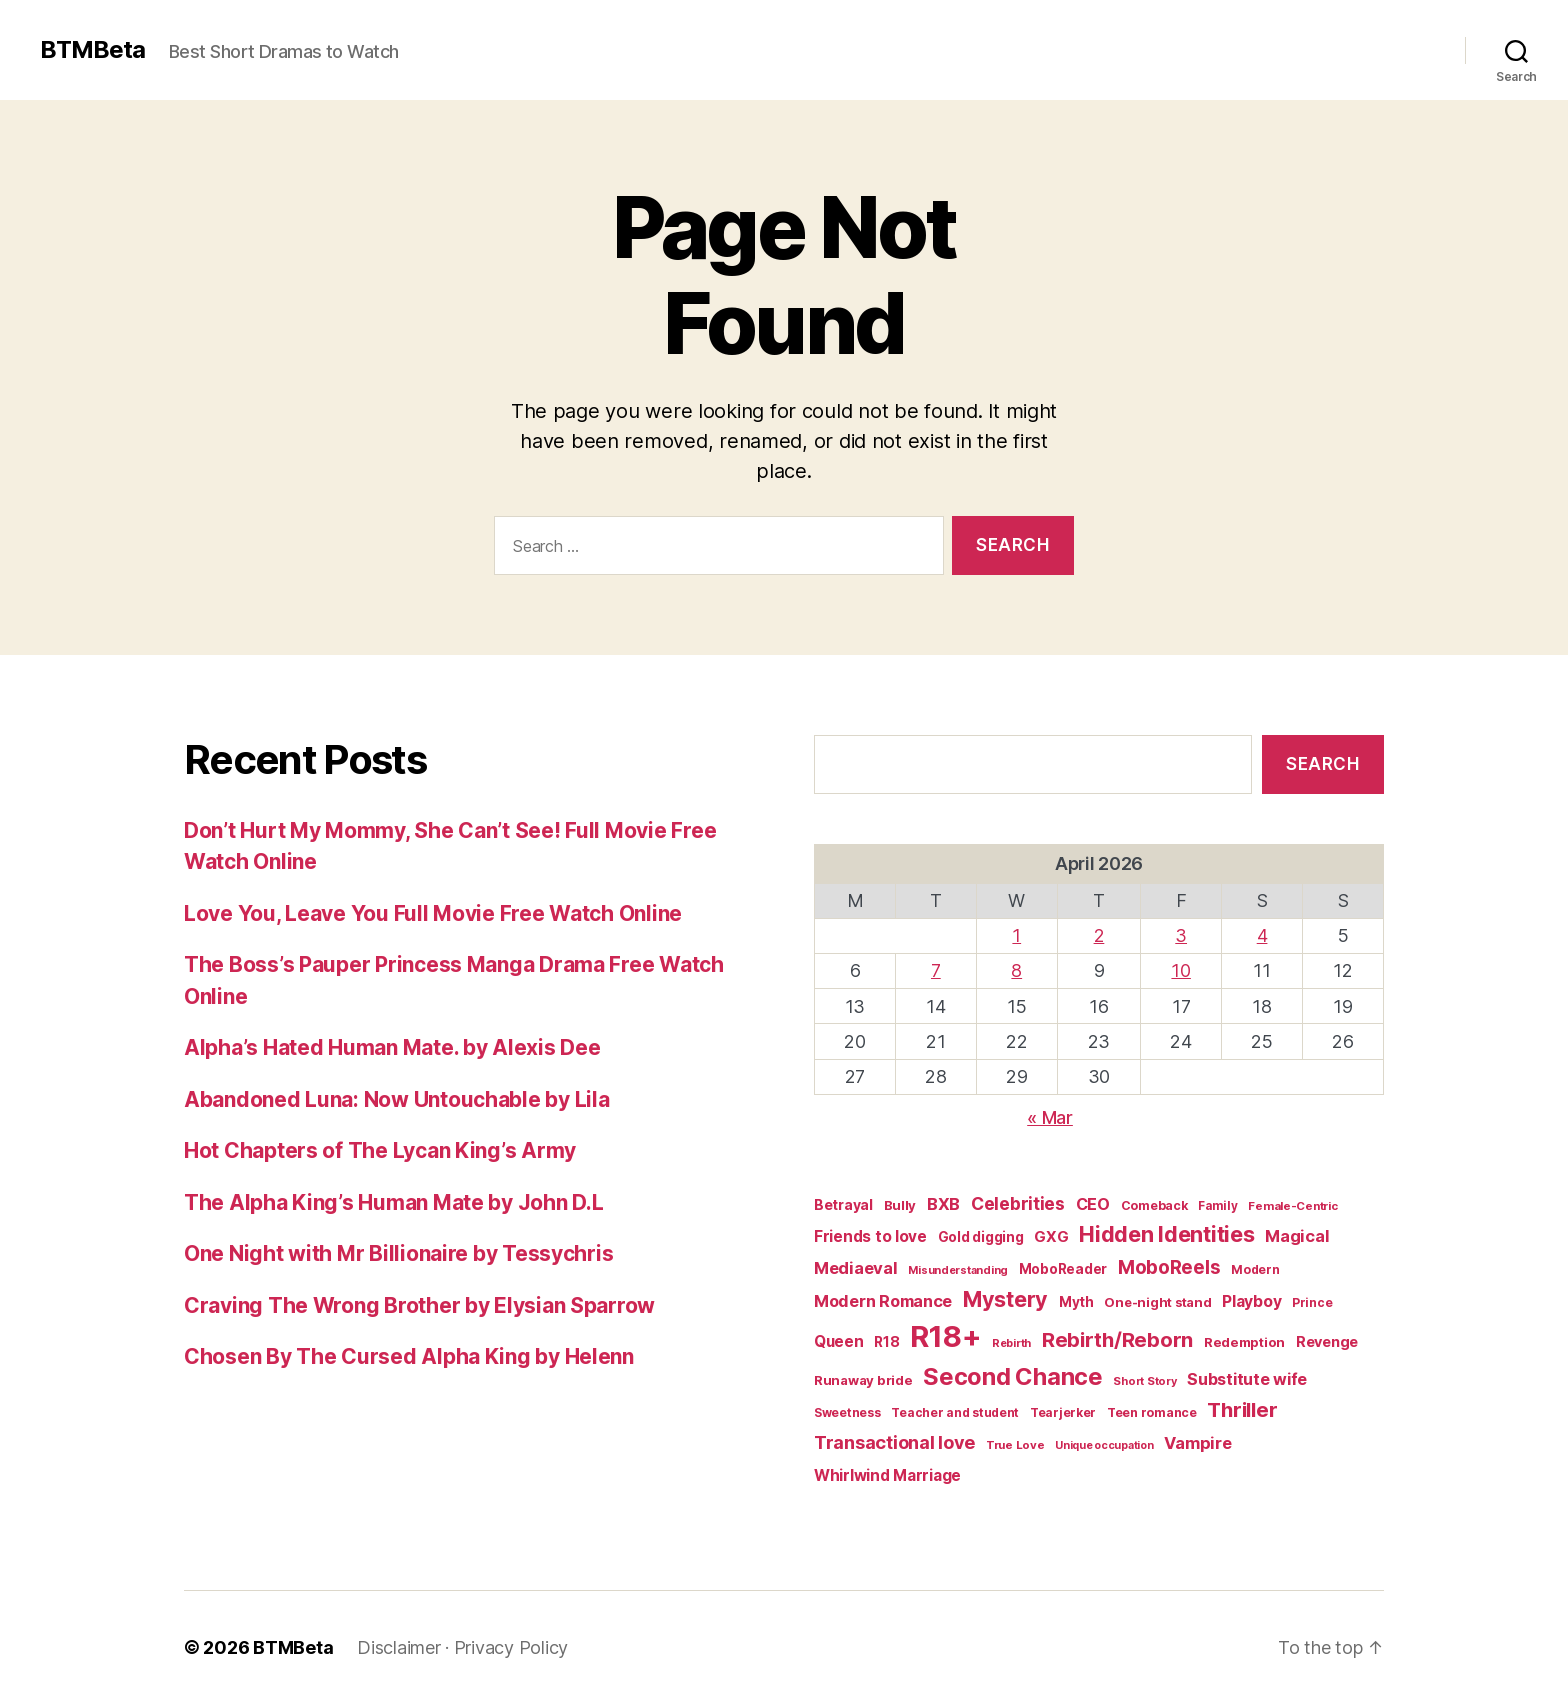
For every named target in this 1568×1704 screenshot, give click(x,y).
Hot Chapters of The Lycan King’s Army (380, 1150)
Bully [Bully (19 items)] (900, 1205)
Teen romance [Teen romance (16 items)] (1152, 1412)
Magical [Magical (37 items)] (1297, 1236)
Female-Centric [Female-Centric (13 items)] (1292, 1206)
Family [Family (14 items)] (1217, 1206)
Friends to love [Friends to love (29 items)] (870, 1236)
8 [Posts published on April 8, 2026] (1016, 970)
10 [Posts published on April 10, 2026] (1180, 970)
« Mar (1050, 1117)
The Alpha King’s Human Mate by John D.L (393, 1202)
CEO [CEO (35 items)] (1093, 1204)
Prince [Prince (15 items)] (1312, 1302)
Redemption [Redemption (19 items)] (1244, 1342)
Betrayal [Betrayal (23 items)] (843, 1204)
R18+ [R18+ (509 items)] (945, 1336)
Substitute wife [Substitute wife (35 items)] (1247, 1379)
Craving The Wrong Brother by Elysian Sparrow (419, 1305)
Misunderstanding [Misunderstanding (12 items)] (958, 1270)
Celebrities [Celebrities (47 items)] (1018, 1203)
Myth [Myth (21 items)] (1076, 1302)
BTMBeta (92, 50)
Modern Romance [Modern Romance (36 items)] (883, 1301)
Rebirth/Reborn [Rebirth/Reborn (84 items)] (1117, 1339)
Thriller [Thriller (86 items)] (1242, 1409)
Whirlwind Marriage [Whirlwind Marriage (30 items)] (887, 1475)
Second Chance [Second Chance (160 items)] (1013, 1376)
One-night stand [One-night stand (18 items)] (1157, 1302)
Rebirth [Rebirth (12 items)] (1011, 1343)
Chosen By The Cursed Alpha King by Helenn (409, 1356)
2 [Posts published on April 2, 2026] (1099, 935)
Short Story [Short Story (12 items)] (1144, 1381)
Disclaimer (398, 1647)
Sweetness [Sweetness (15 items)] (847, 1412)
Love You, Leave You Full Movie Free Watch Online (433, 913)
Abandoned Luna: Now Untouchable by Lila (396, 1099)
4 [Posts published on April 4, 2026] (1262, 935)
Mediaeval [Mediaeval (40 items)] (856, 1268)
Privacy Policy (511, 1647)
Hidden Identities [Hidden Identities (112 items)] (1166, 1234)
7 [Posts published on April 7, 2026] (936, 970)
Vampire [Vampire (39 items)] (1197, 1443)
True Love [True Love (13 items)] (1015, 1445)
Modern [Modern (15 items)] (1255, 1269)
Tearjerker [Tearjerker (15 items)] (1063, 1412)
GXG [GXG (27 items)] (1051, 1237)
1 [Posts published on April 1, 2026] (1016, 935)
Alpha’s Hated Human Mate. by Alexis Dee (392, 1047)
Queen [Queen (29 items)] (839, 1341)
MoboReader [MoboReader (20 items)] (1063, 1269)
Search (1322, 764)
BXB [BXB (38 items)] (943, 1204)
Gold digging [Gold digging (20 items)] (981, 1237)
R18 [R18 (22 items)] (886, 1342)
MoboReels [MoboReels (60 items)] (1169, 1267)
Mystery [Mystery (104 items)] (1005, 1299)
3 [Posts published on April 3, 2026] (1181, 935)
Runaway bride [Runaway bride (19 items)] (863, 1380)
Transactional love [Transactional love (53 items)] (894, 1442)
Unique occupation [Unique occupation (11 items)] (1104, 1445)
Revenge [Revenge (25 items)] (1327, 1341)
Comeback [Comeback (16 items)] (1154, 1205)
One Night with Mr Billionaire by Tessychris (398, 1253)
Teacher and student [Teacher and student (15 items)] (955, 1412)
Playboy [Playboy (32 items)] (1251, 1301)
